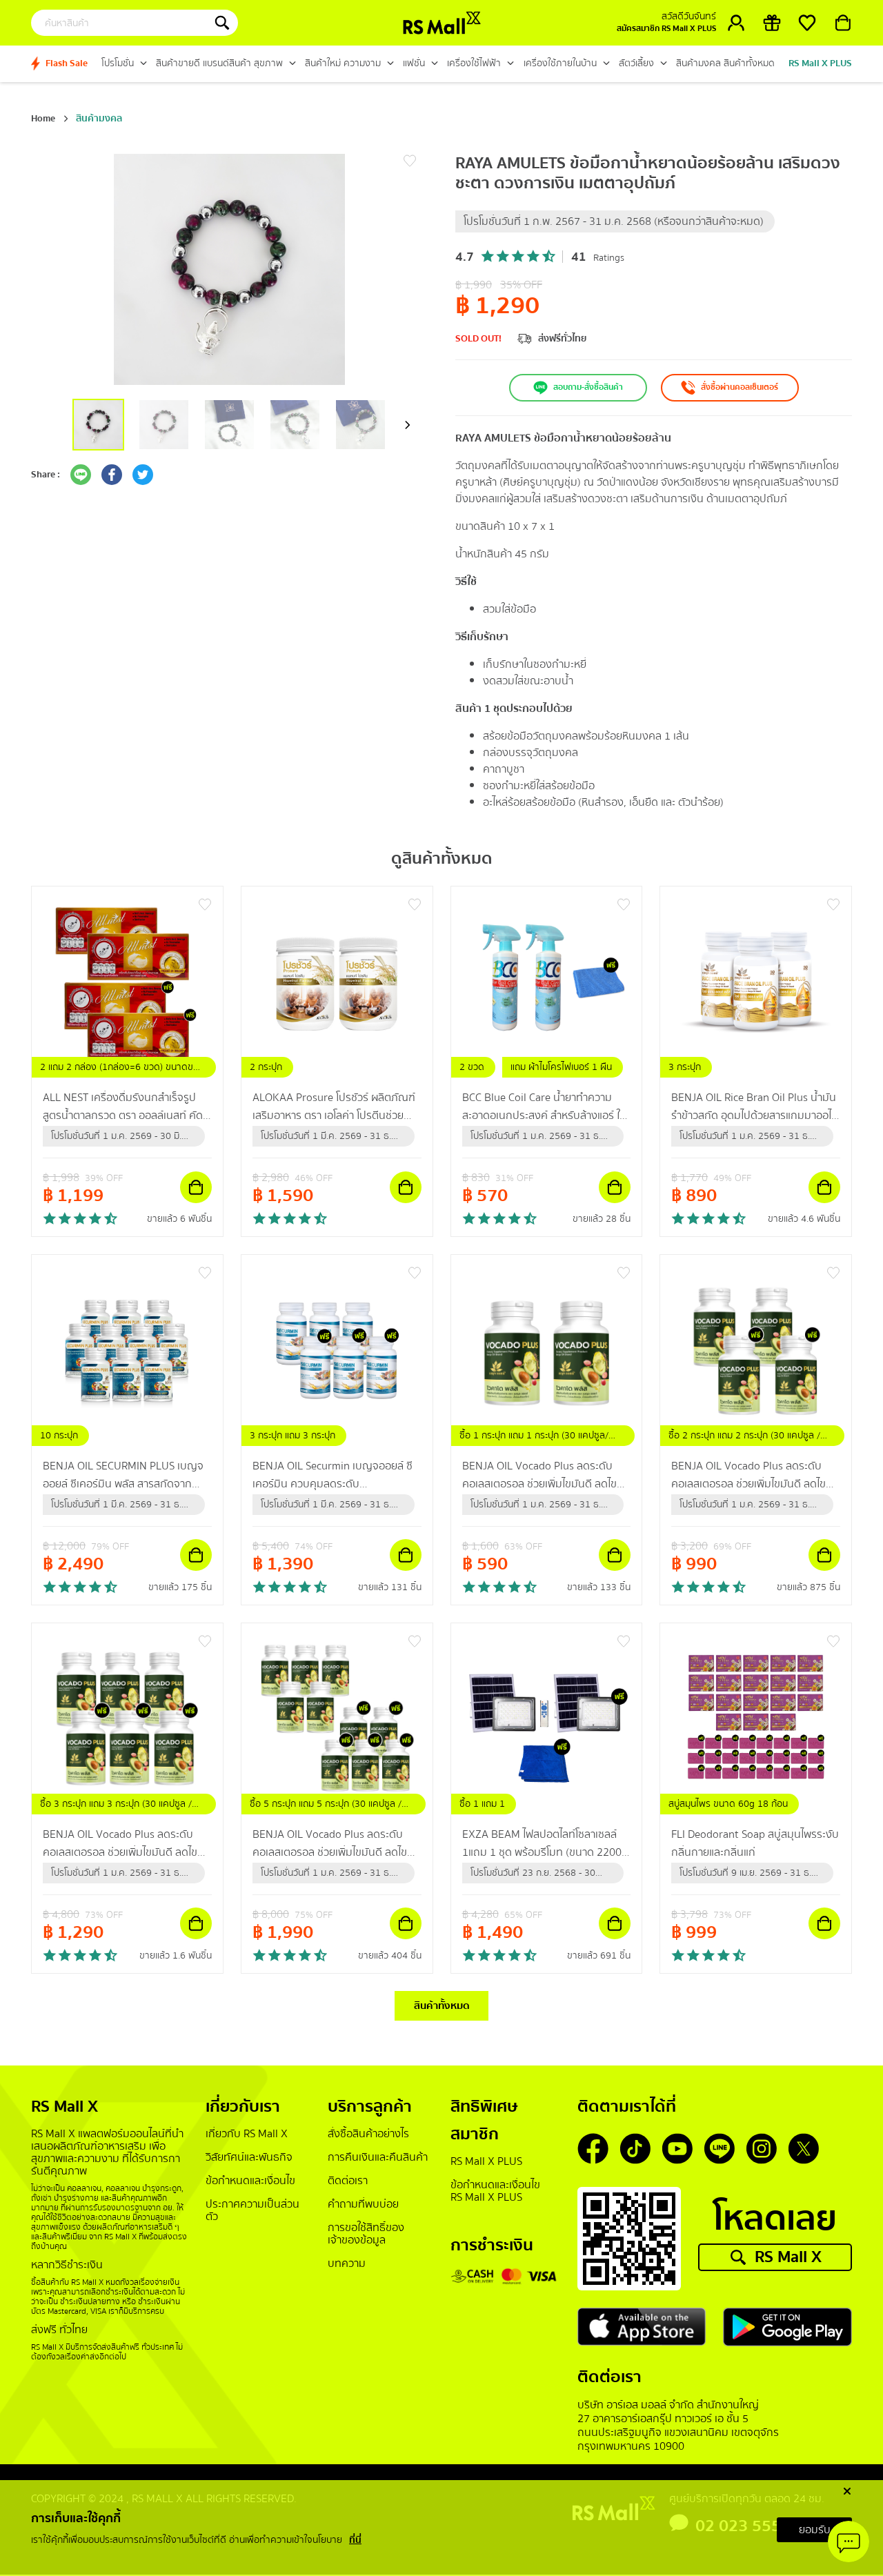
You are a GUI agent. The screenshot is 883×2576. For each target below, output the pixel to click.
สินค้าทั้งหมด (442, 2007)
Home (43, 118)
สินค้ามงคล (99, 118)
